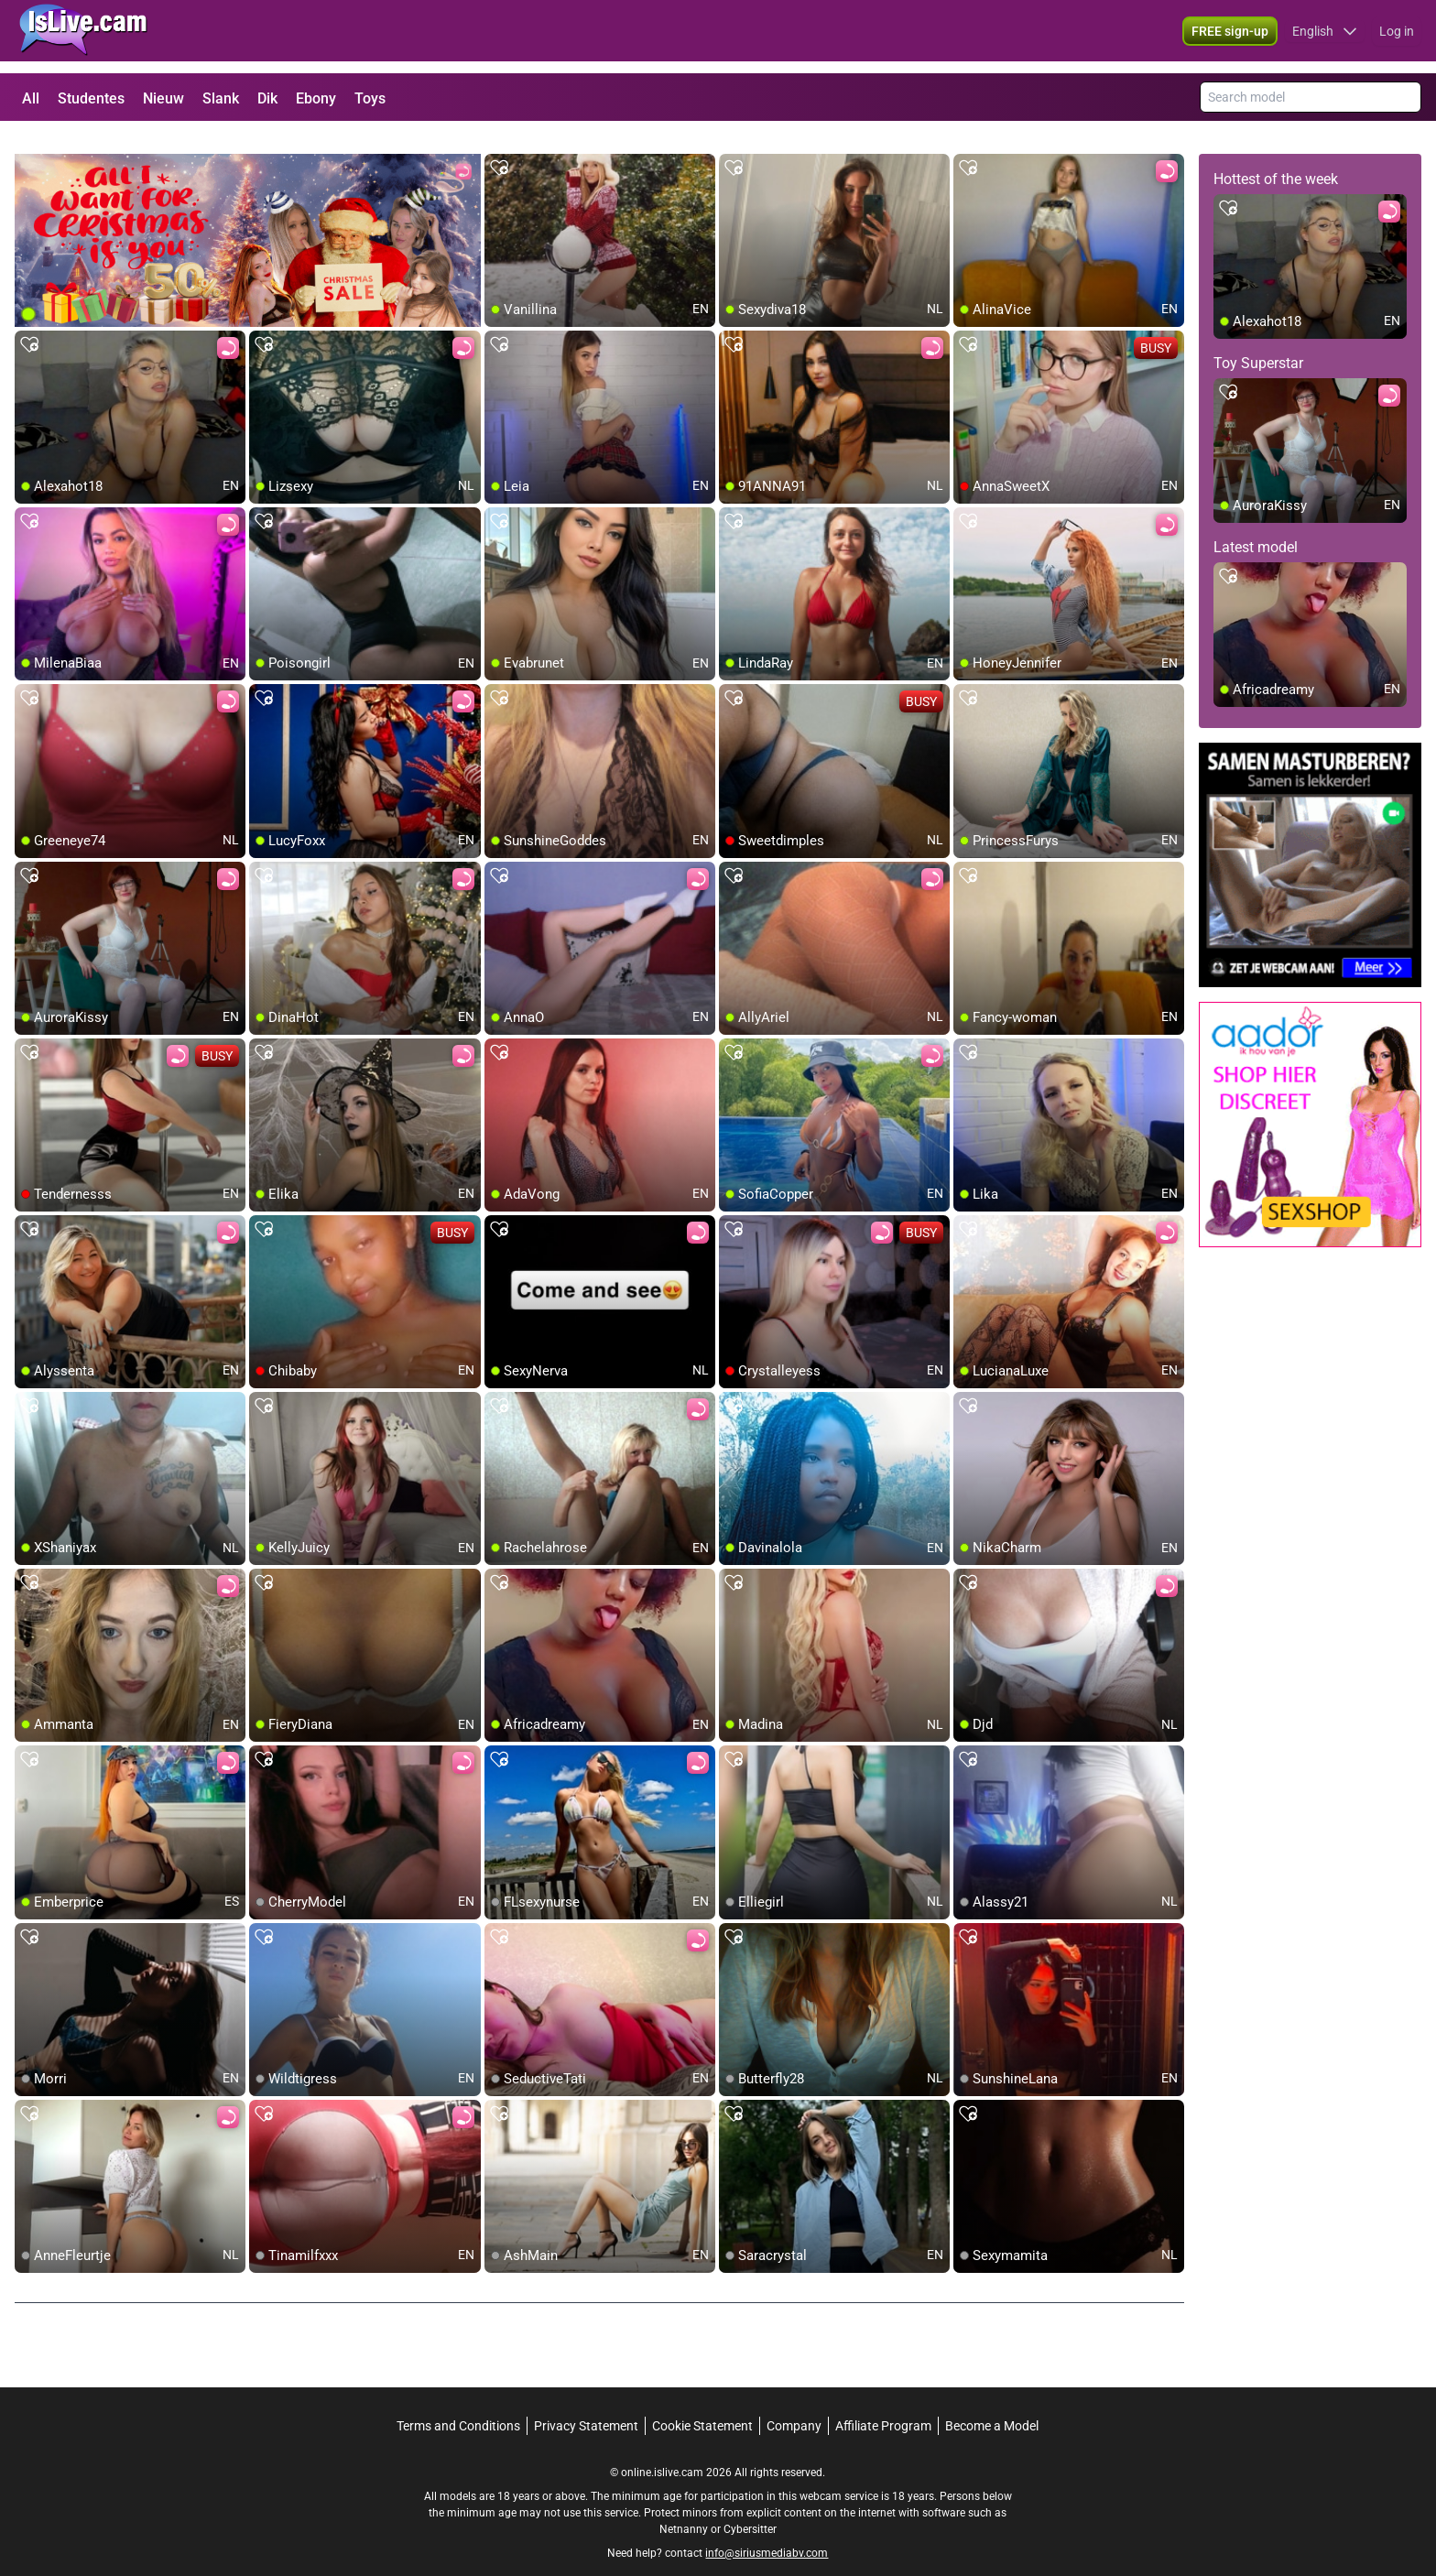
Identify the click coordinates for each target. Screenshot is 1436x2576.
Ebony (316, 98)
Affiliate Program (883, 2404)
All (30, 98)
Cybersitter (750, 2507)
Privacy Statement (586, 2404)
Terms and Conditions (458, 2404)
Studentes (91, 98)
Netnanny (685, 2507)
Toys (370, 98)
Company (794, 2404)
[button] (1325, 37)
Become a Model (992, 2404)
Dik (267, 98)
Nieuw (163, 98)
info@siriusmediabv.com (766, 2531)
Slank (220, 98)
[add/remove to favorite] (499, 146)
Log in (1396, 36)
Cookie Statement (702, 2404)
